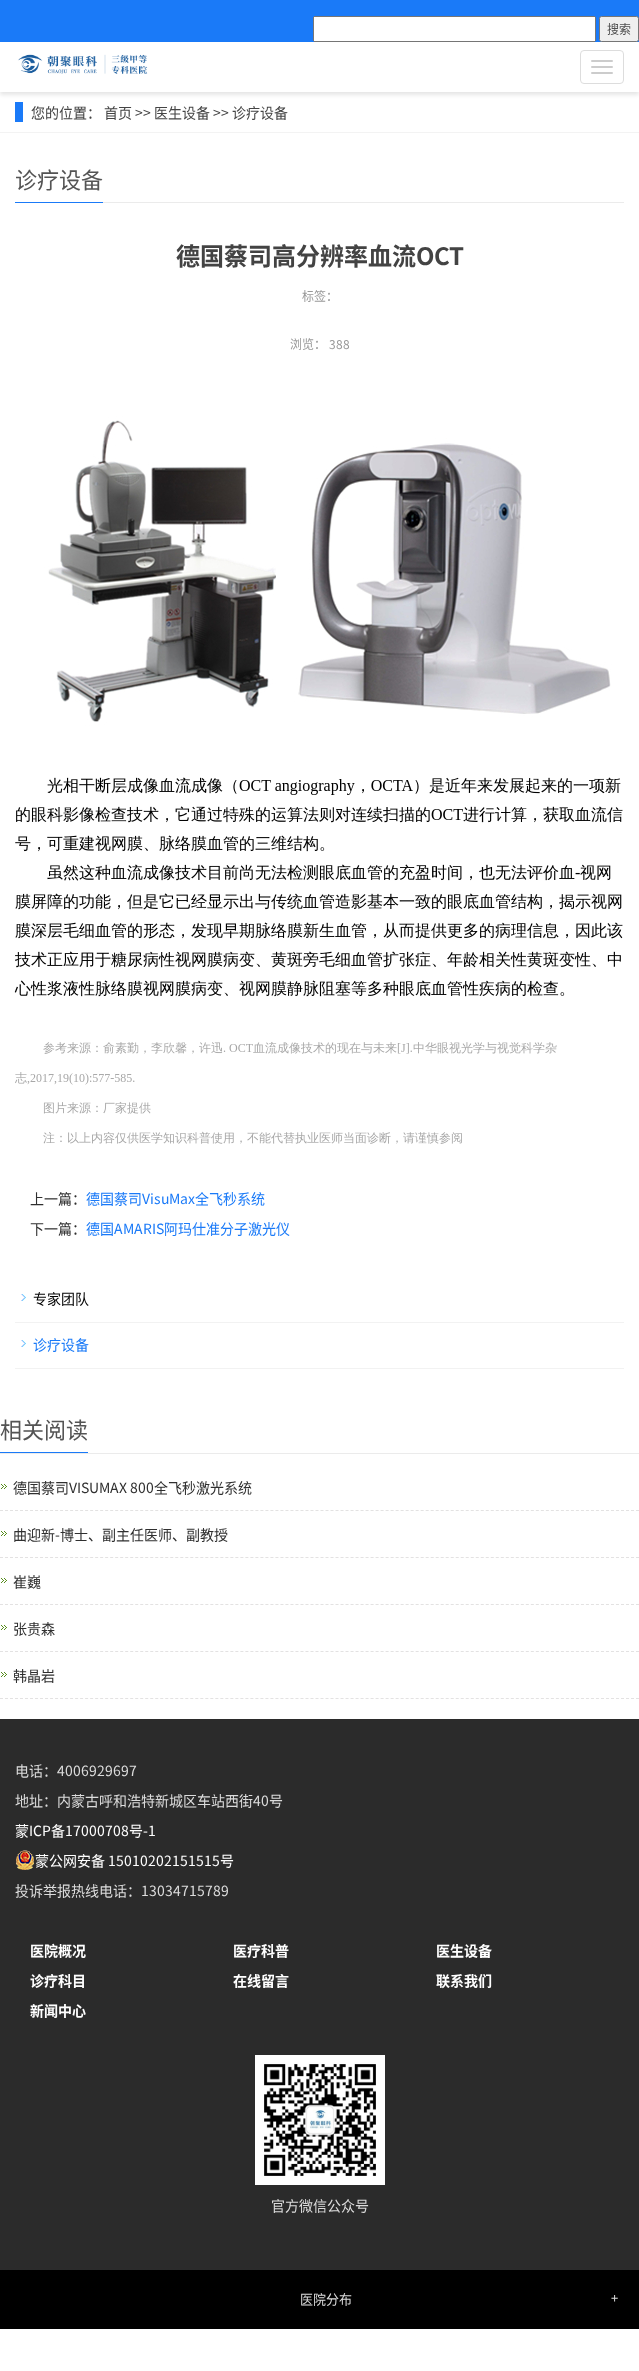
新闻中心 (58, 2010)
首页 (118, 112)
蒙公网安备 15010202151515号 (134, 1860)
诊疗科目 (58, 1980)
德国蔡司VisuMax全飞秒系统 (175, 1198)
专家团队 (61, 1298)
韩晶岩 (34, 1675)
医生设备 (182, 112)
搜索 (619, 28)
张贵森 (34, 1628)
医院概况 (58, 1950)
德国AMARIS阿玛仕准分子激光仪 (188, 1228)
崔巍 (27, 1581)
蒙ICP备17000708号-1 (85, 1830)
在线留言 (261, 1980)
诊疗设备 (260, 112)
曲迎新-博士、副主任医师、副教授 (120, 1534)
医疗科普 (261, 1950)
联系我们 (464, 1980)
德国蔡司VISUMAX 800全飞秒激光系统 (132, 1487)
